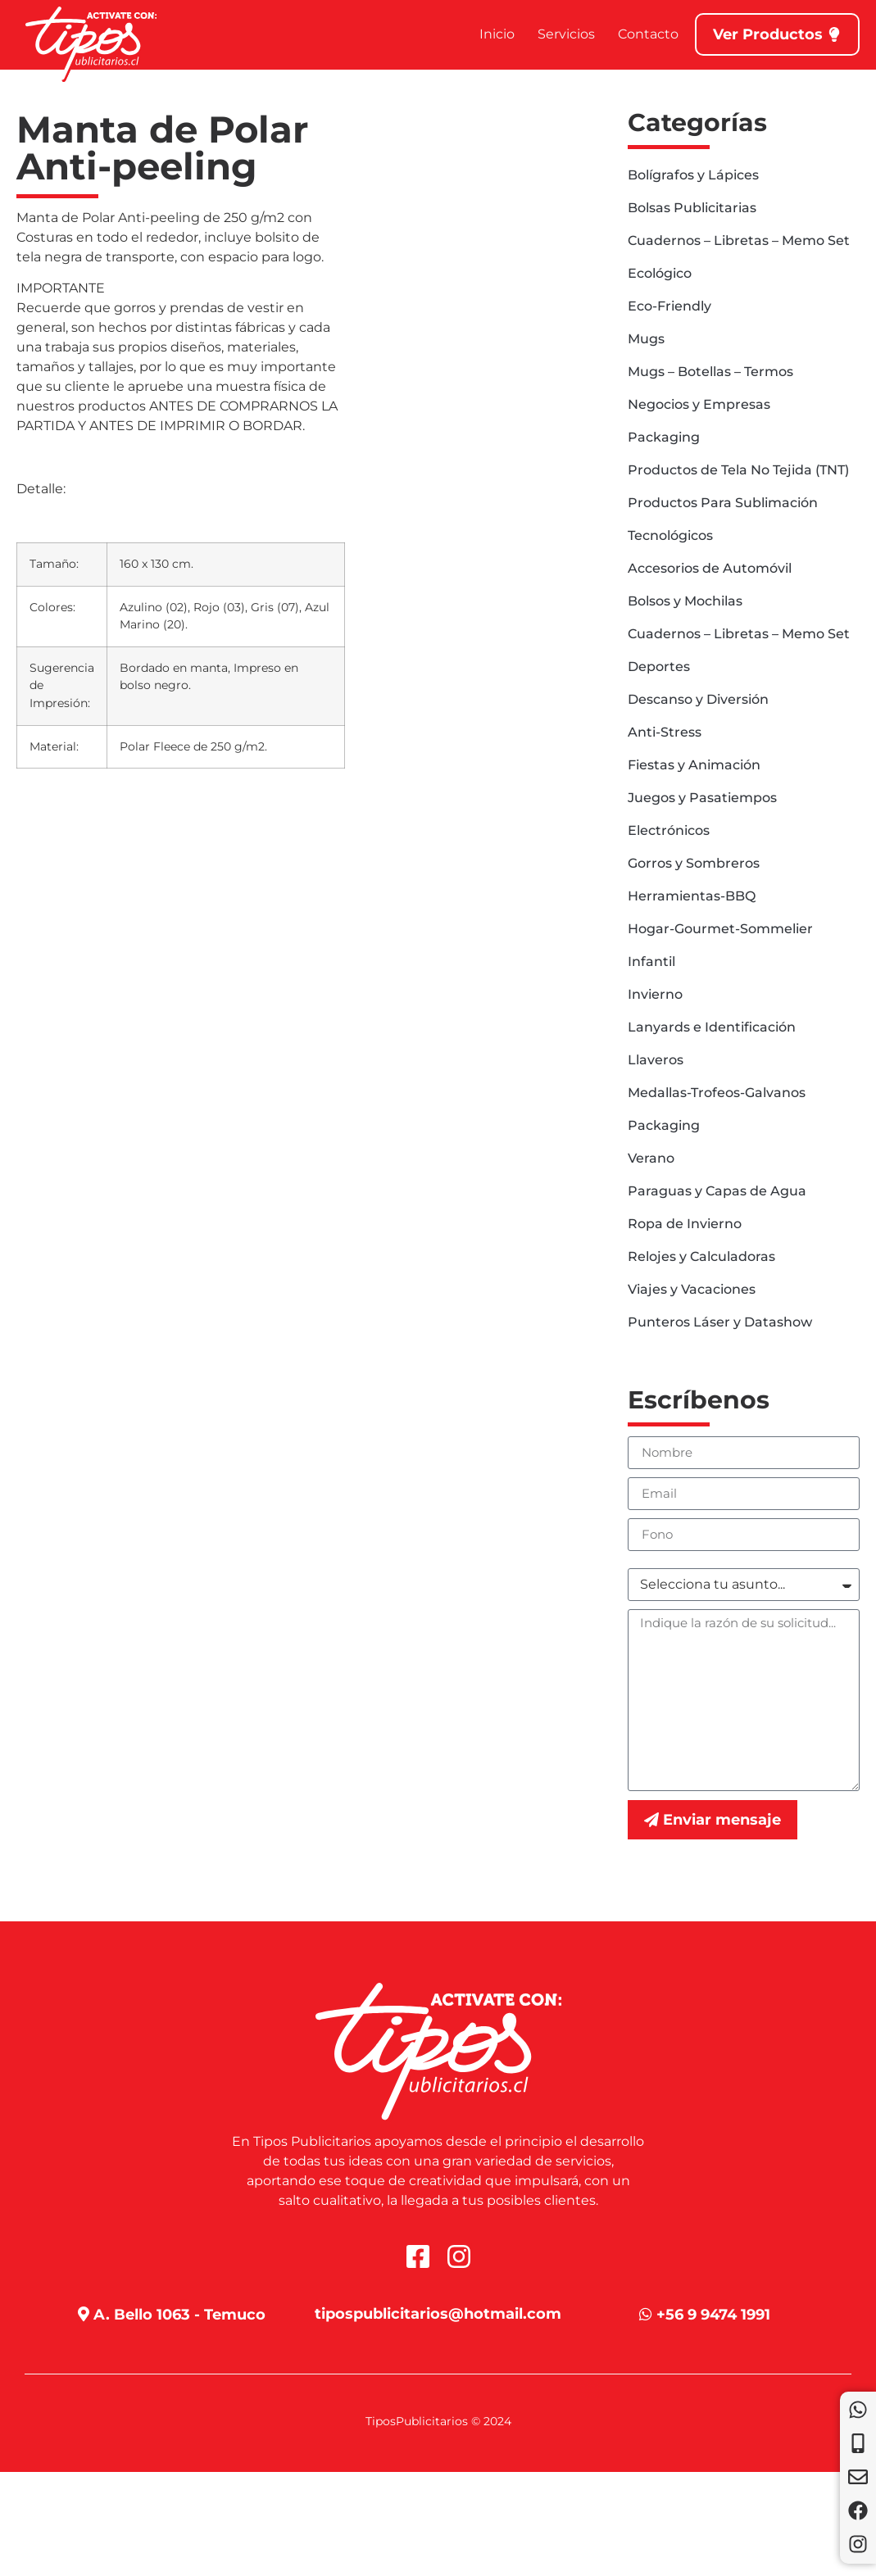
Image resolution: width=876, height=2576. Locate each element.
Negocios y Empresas (699, 404)
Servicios (566, 34)
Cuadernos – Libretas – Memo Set (739, 240)
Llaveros (655, 1060)
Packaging (664, 437)
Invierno (655, 994)
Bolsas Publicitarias (692, 207)
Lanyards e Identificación (712, 1027)
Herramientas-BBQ (692, 896)
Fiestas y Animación (694, 765)
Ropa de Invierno (685, 1223)
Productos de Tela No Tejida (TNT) (738, 470)
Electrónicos (669, 830)
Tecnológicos (670, 535)
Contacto (648, 34)
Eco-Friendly (669, 306)
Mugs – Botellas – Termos (710, 371)
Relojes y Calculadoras (701, 1256)
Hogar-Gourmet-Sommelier (720, 929)
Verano (651, 1158)
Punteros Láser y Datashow (720, 1322)
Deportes (659, 666)
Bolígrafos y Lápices (693, 175)
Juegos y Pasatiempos (702, 797)
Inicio (497, 34)
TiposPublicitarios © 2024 (438, 2421)
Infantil (651, 961)
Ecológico (660, 273)
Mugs (646, 339)
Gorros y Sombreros (694, 863)
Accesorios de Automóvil (710, 568)
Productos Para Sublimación (723, 502)
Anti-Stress (664, 732)
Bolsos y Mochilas (685, 601)
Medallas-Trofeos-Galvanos (717, 1092)
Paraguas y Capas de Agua (717, 1191)
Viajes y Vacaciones (692, 1289)
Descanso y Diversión (698, 699)
